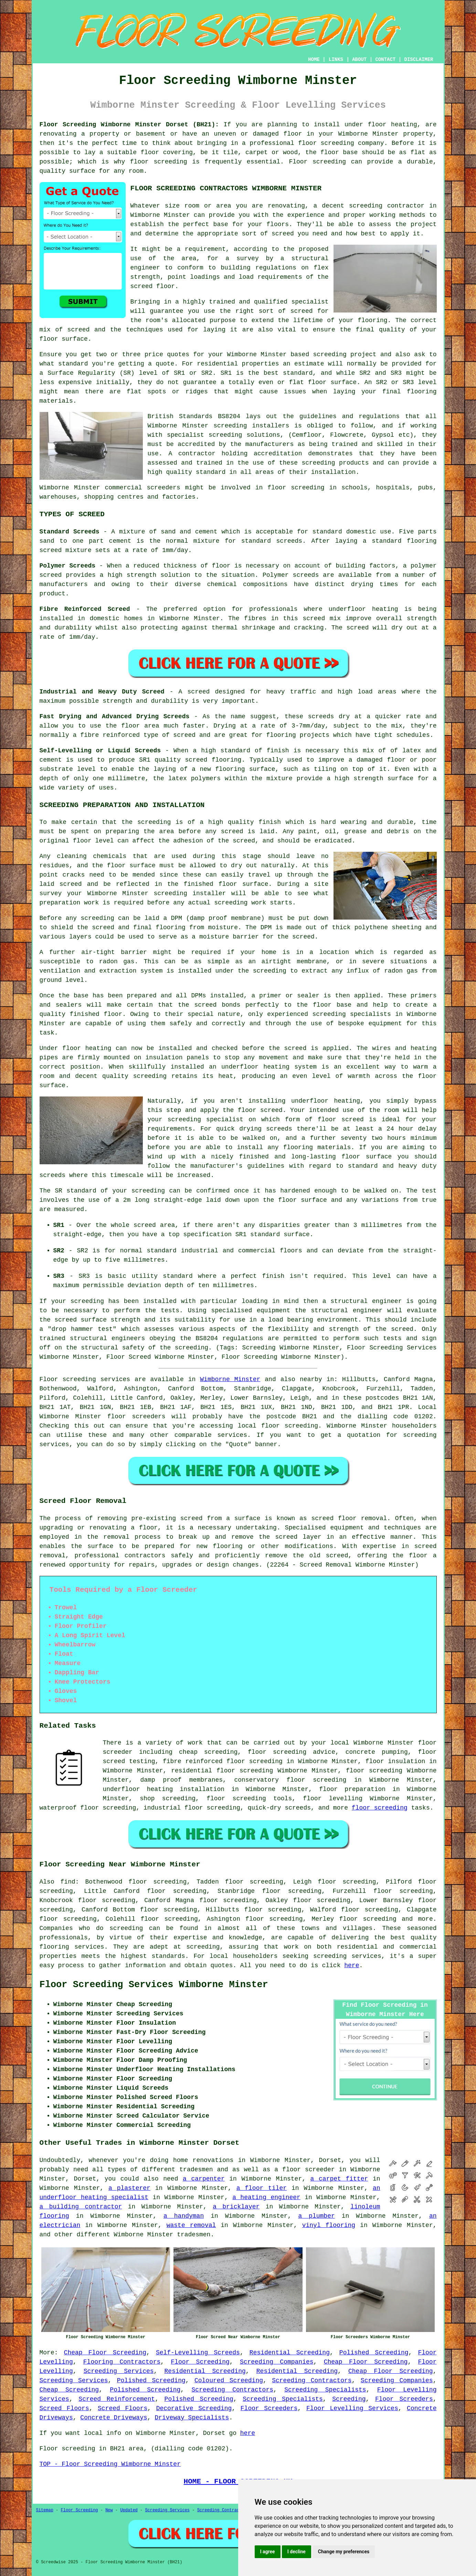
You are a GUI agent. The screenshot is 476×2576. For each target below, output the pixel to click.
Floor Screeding (200, 2361)
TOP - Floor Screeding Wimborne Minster (110, 2464)
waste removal (191, 2225)
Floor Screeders (404, 2399)
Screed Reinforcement (116, 2399)
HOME (314, 59)
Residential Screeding (290, 2352)
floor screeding (289, 1425)
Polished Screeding (374, 2352)
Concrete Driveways (113, 2417)
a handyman (183, 2216)
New (109, 2510)
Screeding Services (119, 2371)
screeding (126, 1928)
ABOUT (359, 59)
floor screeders (136, 1416)
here (351, 1965)
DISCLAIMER (418, 59)
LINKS (336, 59)
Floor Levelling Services (352, 2408)
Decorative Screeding (194, 2408)
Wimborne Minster (230, 1379)
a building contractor (81, 2206)
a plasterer (129, 2188)
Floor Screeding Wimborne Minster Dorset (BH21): (129, 124)
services (232, 1435)
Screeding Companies (277, 2361)
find (68, 1881)
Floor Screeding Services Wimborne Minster (154, 1985)
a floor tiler (261, 2188)
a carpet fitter (339, 2178)
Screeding (349, 2399)
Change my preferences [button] (343, 2551)
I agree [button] (267, 2551)
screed (301, 311)
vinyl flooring (328, 2225)
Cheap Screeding (69, 2389)
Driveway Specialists (192, 2417)
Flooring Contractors (122, 2361)
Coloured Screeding (228, 2380)
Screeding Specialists (325, 2389)
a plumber (316, 2216)
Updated (128, 2510)
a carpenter (204, 2178)
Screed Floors (64, 2408)
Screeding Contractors (311, 2380)
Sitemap (44, 2510)
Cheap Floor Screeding (105, 2352)
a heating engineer (266, 2197)
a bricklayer (236, 2206)
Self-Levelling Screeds (198, 2352)
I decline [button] (296, 2551)
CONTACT (385, 59)
